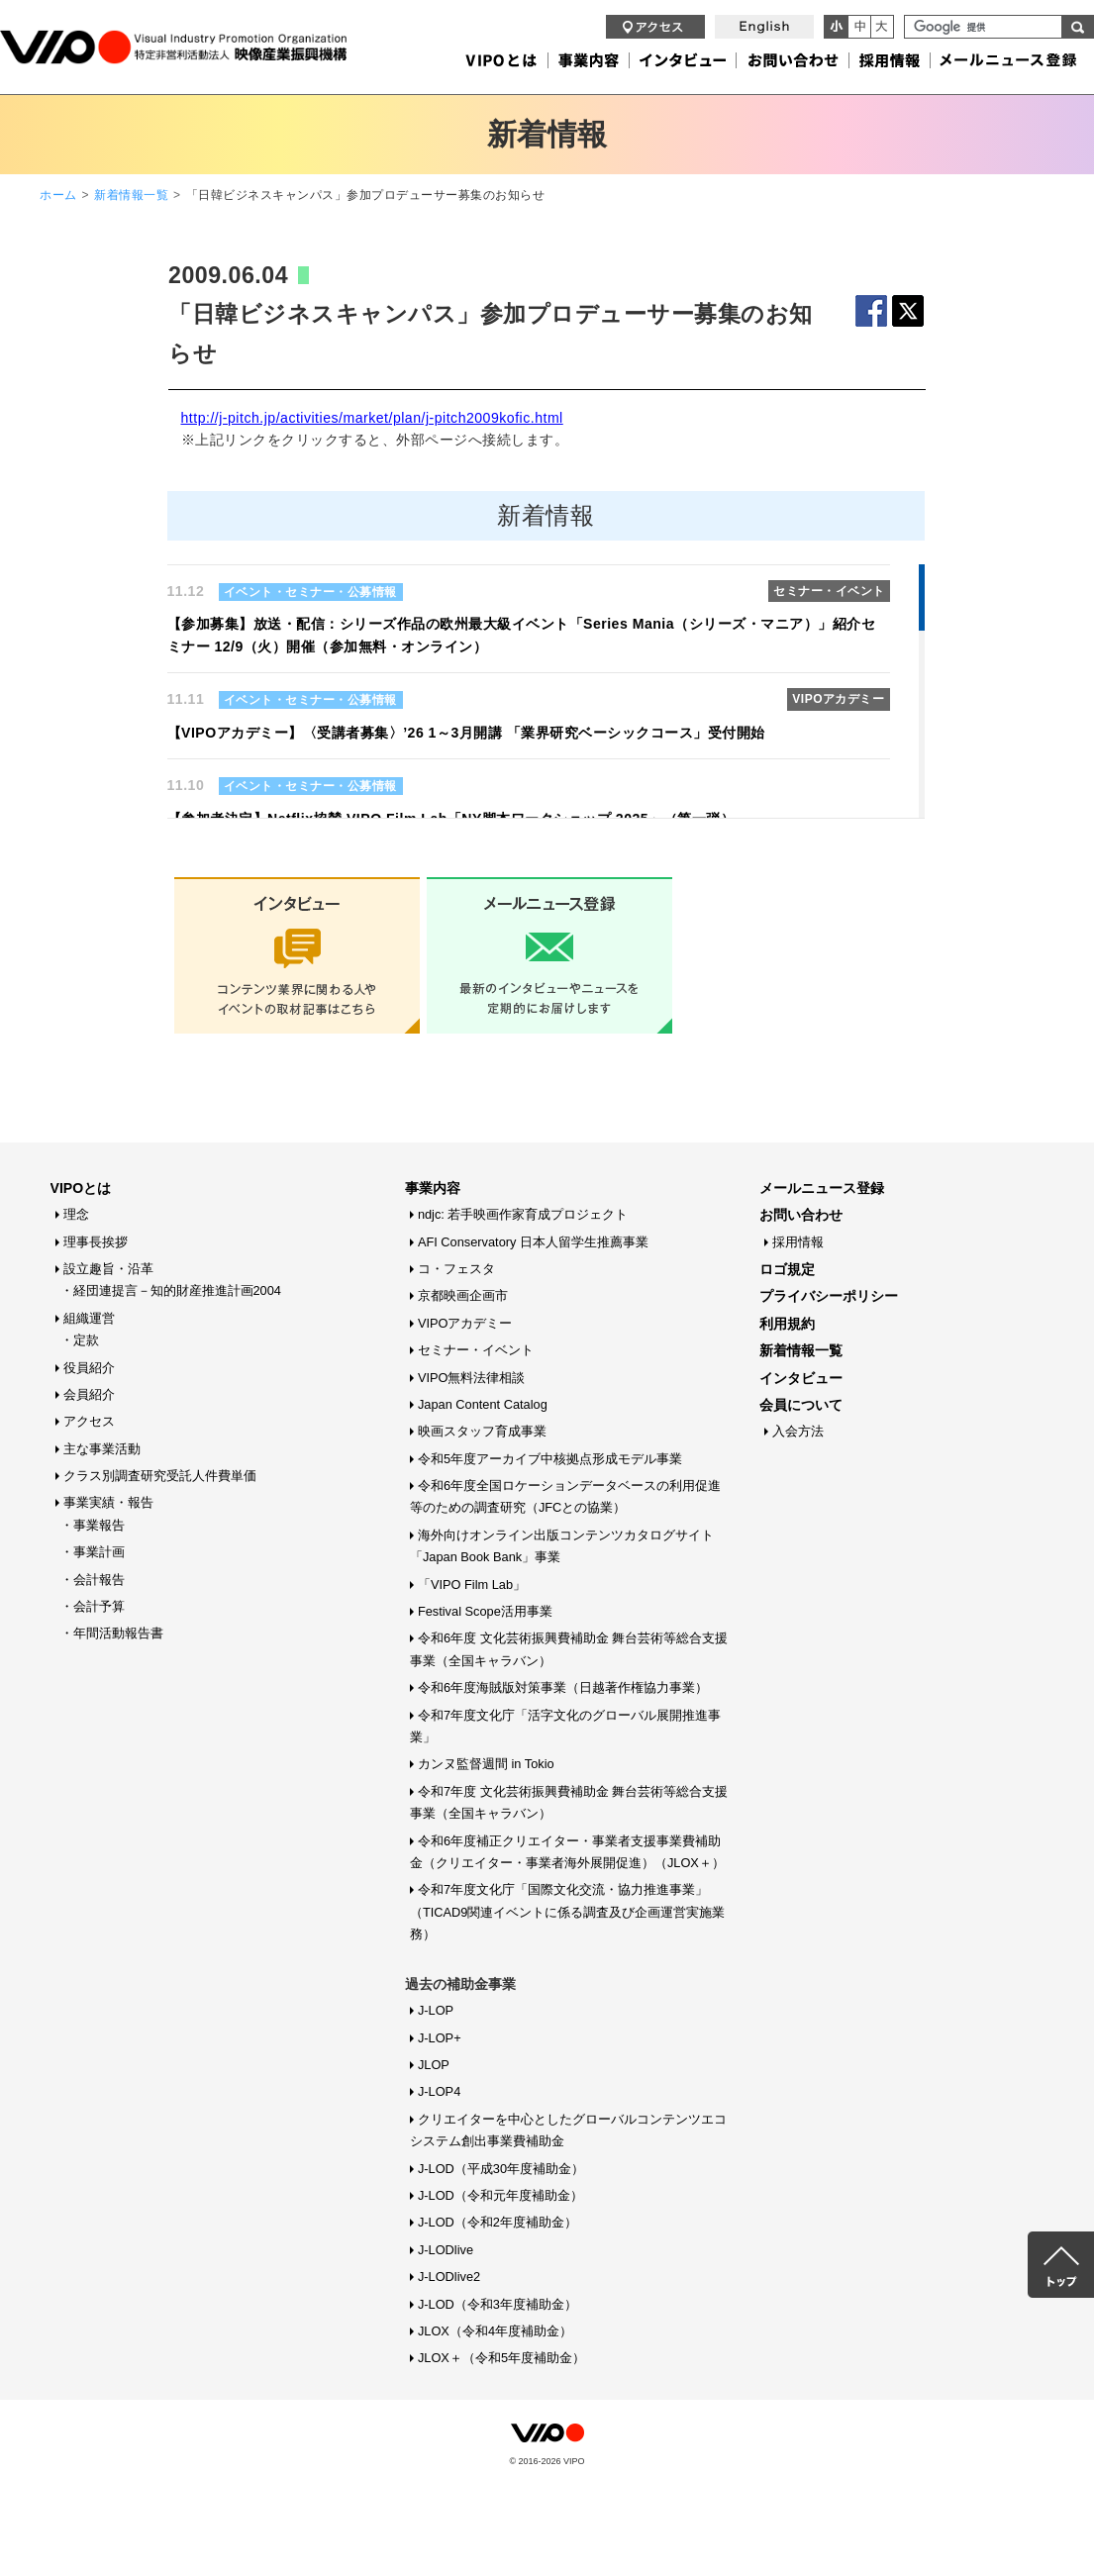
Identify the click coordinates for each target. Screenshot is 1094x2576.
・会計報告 (92, 1579)
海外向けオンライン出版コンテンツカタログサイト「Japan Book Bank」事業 (562, 1546)
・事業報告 (92, 1525)
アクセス (89, 1421)
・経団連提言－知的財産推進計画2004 (170, 1290)
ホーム (58, 195)
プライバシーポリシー (828, 1296)
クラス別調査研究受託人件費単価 (159, 1475)
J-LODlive (445, 2249)
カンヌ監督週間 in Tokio (486, 1763)
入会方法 (798, 1431)
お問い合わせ (801, 1215)
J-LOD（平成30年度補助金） (501, 2168)
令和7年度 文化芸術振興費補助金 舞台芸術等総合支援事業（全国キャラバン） (569, 1802)
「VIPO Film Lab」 (472, 1584)
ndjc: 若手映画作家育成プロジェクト (523, 1214)
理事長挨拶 (95, 1242)
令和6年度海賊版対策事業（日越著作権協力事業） (563, 1687)
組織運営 (89, 1318)
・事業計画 (92, 1551)
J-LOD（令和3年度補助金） (497, 2304)
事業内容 (432, 1188)
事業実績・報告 (108, 1502)
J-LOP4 (439, 2091)
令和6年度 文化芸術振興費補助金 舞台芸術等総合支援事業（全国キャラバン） (569, 1649)
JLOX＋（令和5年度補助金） (501, 2357)
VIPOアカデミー (465, 1323)
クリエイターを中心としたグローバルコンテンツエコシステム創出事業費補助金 (568, 2130)
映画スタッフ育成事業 (482, 1431)
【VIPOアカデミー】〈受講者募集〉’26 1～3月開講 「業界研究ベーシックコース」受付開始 (466, 733)
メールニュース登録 (821, 1188)
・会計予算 (92, 1606)
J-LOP (435, 2010)
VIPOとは (81, 1188)
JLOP (433, 2064)
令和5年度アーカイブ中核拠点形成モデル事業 (550, 1458)
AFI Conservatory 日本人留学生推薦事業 (533, 1242)
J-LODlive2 (449, 2276)
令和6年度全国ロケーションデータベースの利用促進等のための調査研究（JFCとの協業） (565, 1496)
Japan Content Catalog (482, 1404)
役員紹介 (89, 1367)
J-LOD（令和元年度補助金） (500, 2195)
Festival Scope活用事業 (485, 1611)
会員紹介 (89, 1394)
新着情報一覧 (131, 195)
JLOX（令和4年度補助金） (495, 2331)
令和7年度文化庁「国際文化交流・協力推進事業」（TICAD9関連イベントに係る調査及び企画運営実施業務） (568, 1911)
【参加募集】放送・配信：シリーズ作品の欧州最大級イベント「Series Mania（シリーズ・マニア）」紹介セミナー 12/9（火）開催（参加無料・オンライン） (521, 635)
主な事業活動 (102, 1448)
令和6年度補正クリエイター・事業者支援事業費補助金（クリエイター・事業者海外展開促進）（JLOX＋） (567, 1851)
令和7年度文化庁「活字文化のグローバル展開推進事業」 (565, 1726)
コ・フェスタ (456, 1268)
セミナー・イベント (476, 1349)
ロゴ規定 (787, 1269)
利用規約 (787, 1324)
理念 (76, 1214)
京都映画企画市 (463, 1295)
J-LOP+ (439, 2038)
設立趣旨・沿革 (108, 1268)
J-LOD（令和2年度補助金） (497, 2222)
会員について (801, 1405)
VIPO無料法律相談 (472, 1377)
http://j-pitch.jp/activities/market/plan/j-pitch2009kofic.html (372, 418)
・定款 (79, 1340)
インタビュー (801, 1378)
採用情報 (798, 1242)
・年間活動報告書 (111, 1633)
